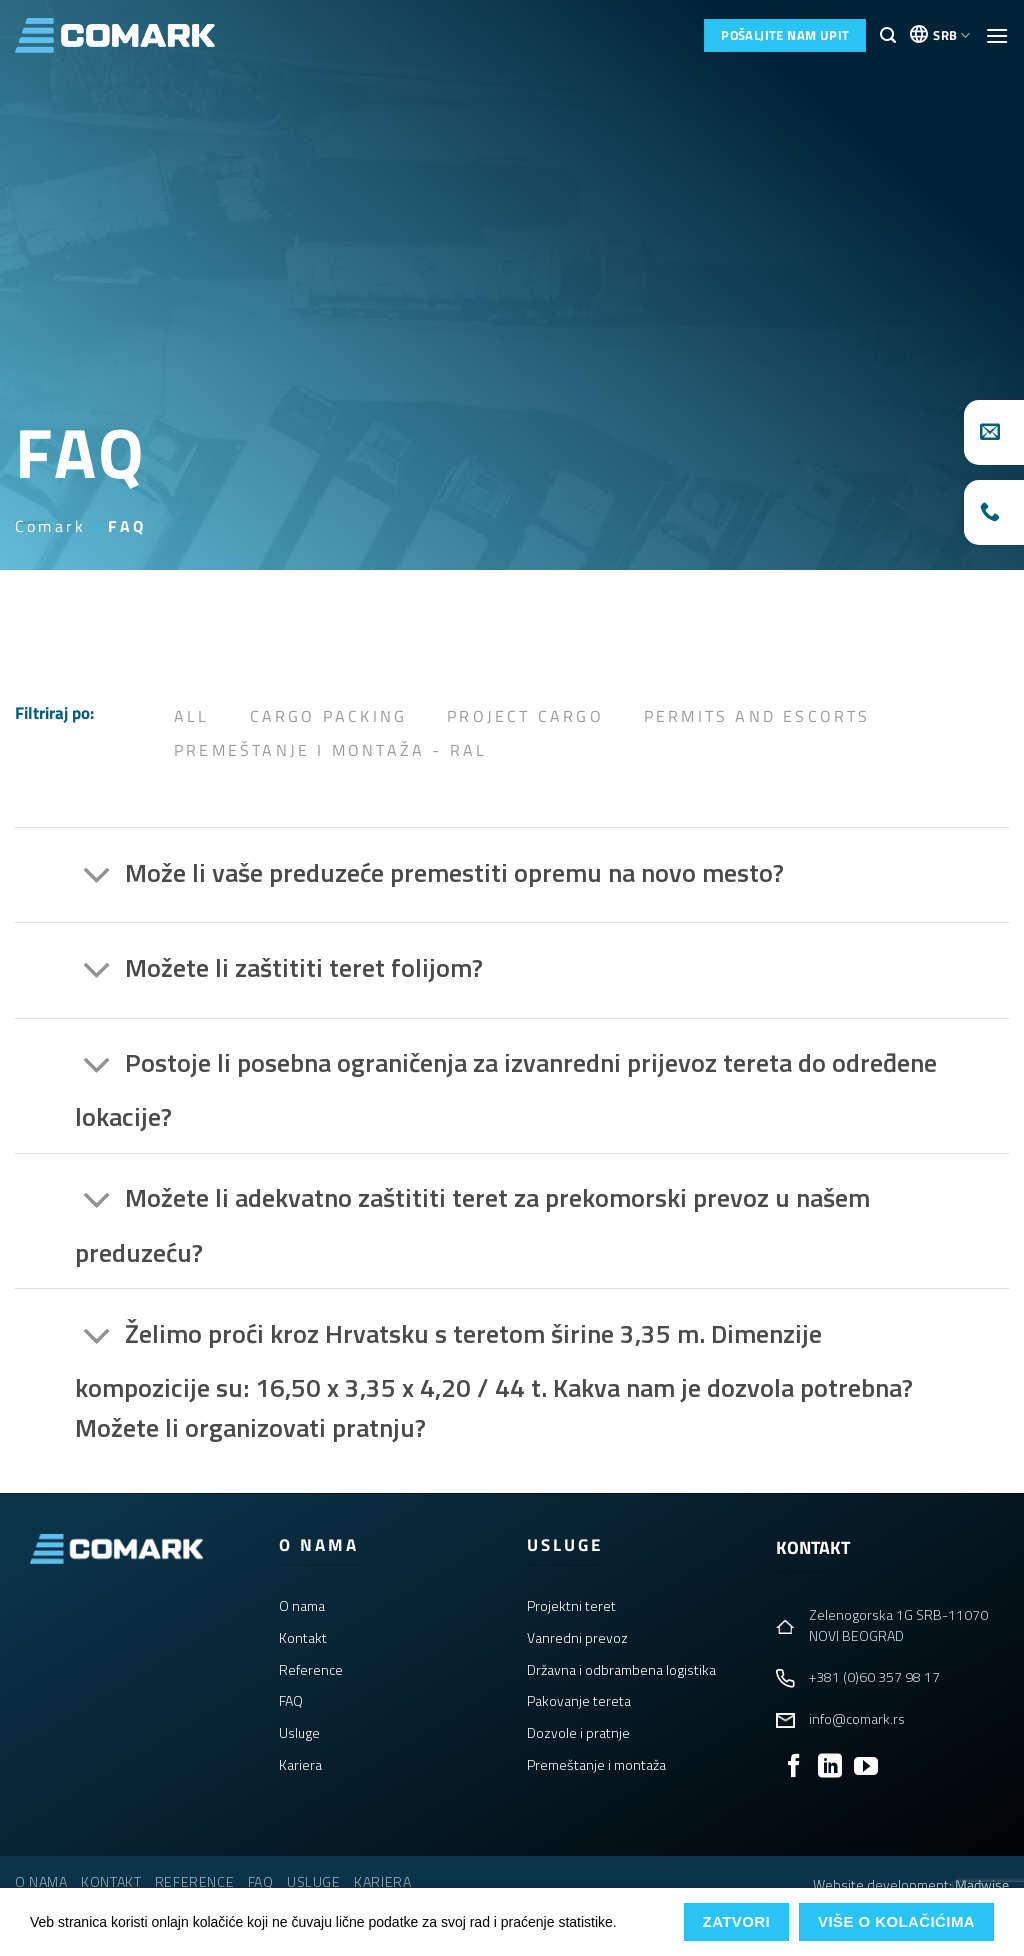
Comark (50, 526)
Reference (311, 1669)
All (192, 716)
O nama (302, 1605)
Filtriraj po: (54, 713)
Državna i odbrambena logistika (621, 1669)
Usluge (299, 1732)
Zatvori (737, 1921)
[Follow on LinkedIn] (830, 1767)
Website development (881, 1884)
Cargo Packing (329, 716)
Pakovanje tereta (579, 1700)
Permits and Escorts (757, 716)
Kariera (300, 1764)
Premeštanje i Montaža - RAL (330, 750)
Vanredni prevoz (577, 1637)
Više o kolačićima (896, 1921)
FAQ (291, 1700)
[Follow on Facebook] (794, 1767)
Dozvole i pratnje (578, 1732)
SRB (951, 35)
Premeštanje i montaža (596, 1764)
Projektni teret (571, 1605)
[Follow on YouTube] (866, 1767)
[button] (888, 35)
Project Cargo (525, 716)
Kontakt (303, 1637)
